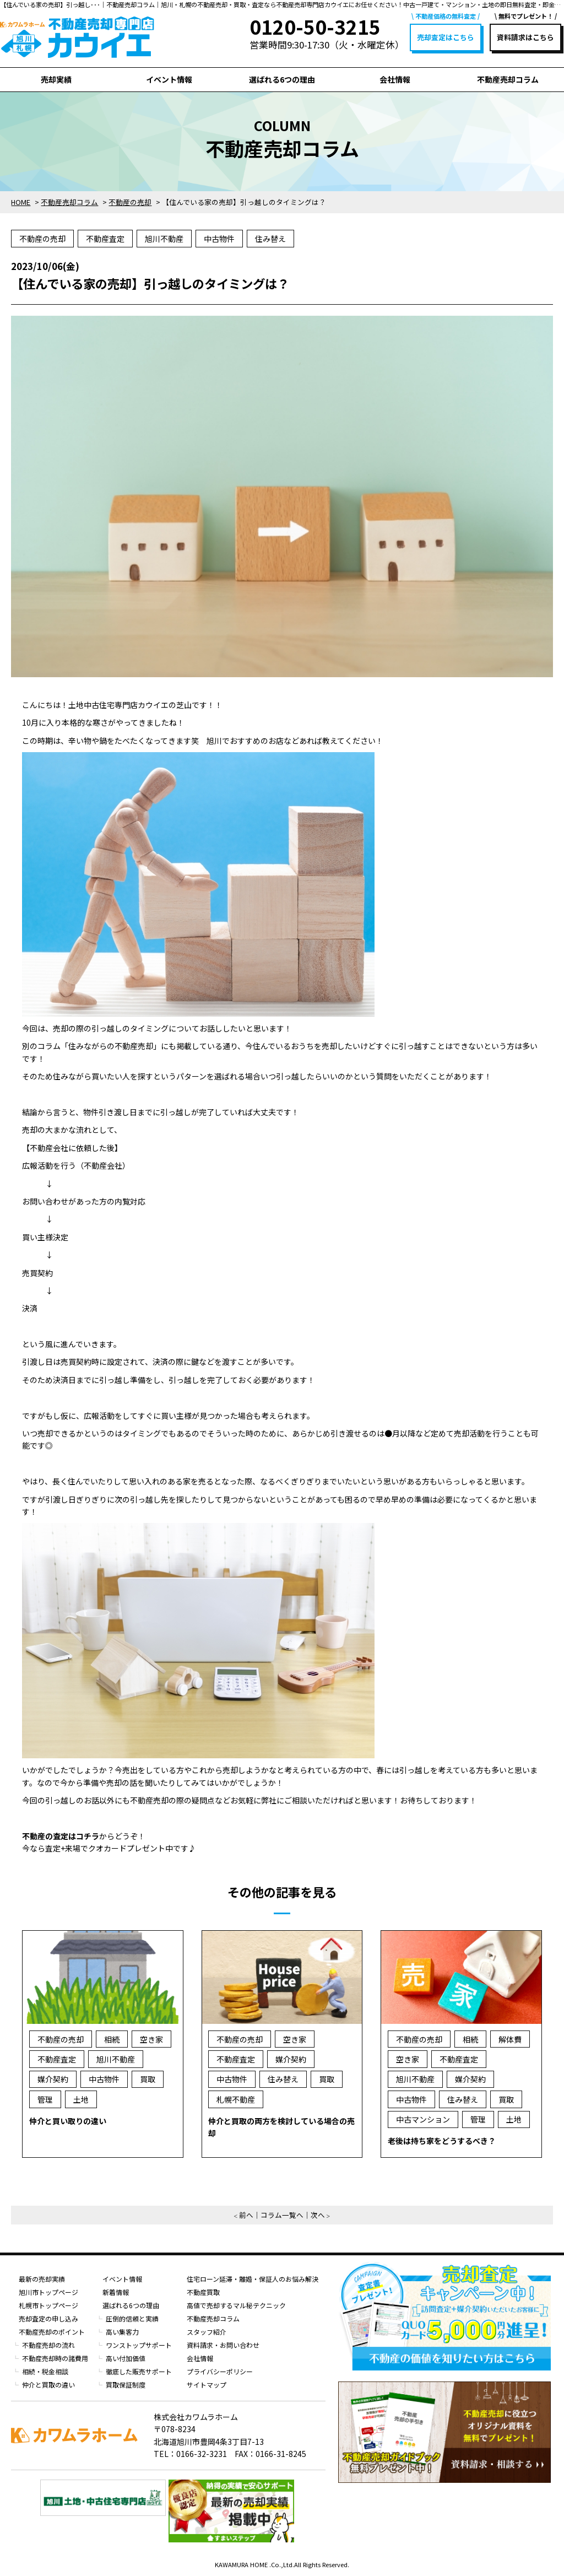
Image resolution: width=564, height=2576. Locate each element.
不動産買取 (203, 2292)
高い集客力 (122, 2331)
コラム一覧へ (282, 2215)
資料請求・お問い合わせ (223, 2345)
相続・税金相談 (45, 2371)
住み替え (270, 238)
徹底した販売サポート (139, 2371)
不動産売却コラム (508, 79)
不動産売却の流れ (48, 2345)
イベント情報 (169, 79)
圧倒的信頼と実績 (132, 2318)
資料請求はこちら (525, 37)
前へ (246, 2215)
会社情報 (394, 79)
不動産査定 (105, 238)
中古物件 (219, 238)
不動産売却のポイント (52, 2331)
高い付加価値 (125, 2358)
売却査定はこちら (445, 37)
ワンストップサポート (139, 2345)
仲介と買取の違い (48, 2384)
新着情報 (115, 2292)
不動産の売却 (42, 238)
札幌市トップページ (48, 2305)
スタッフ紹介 (206, 2331)
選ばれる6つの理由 (282, 79)
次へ (318, 2215)
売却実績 (56, 79)
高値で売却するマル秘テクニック (236, 2305)
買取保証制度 (125, 2384)
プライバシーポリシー (220, 2371)
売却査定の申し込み (48, 2318)
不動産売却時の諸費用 (55, 2358)
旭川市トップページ (48, 2292)
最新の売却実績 (42, 2278)
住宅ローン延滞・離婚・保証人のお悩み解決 (252, 2278)
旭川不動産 (164, 238)
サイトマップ (206, 2384)
